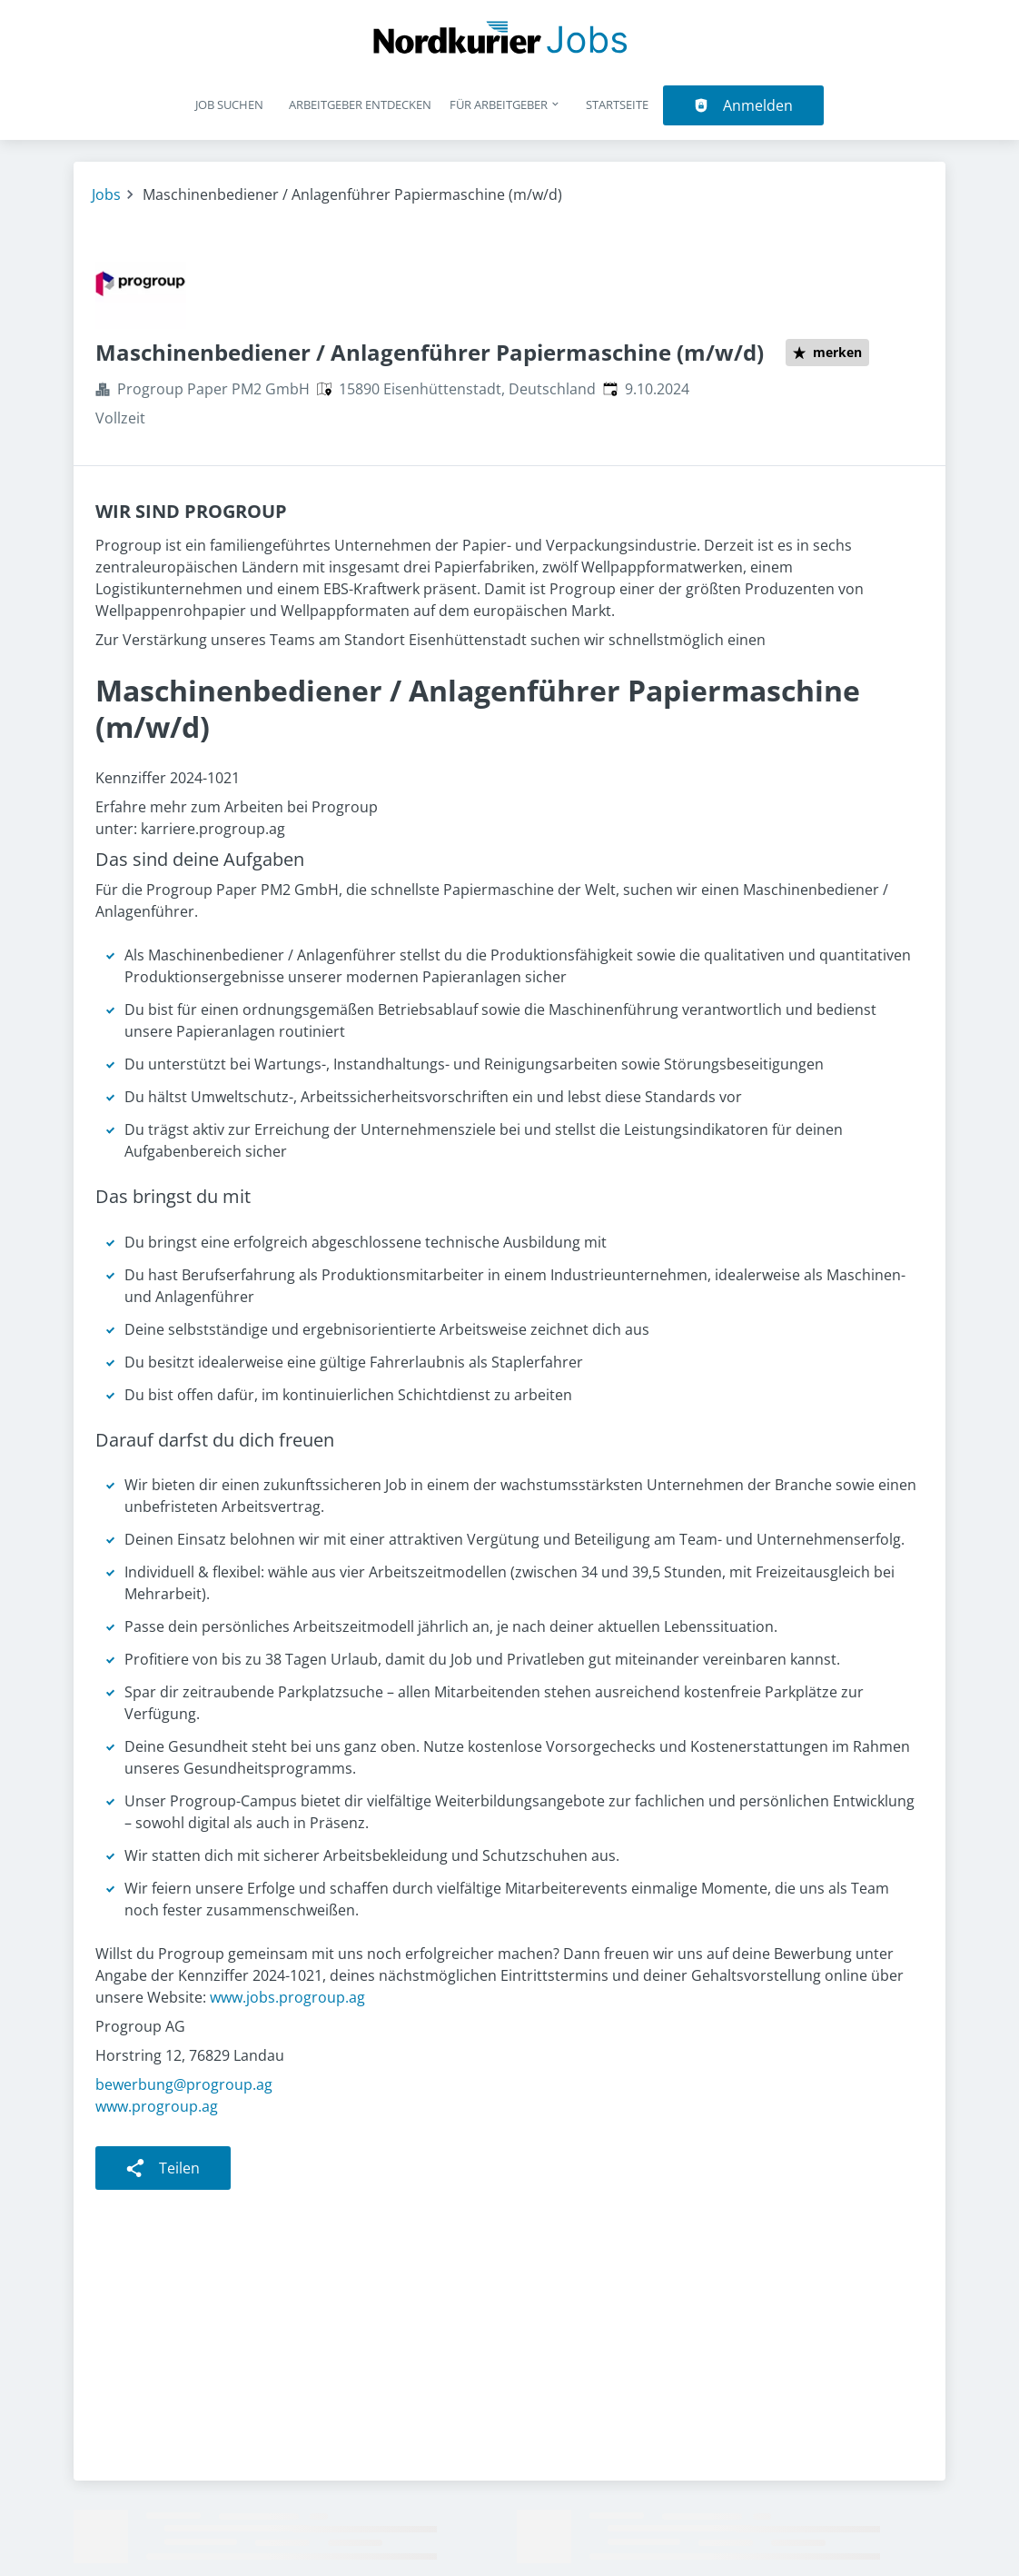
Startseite (617, 104)
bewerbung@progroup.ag (183, 2084)
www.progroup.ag (156, 2106)
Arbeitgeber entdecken (360, 104)
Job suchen (229, 104)
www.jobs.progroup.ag (287, 1997)
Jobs (106, 194)
